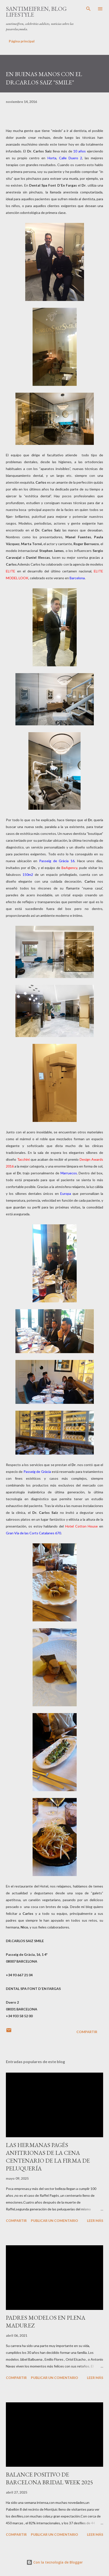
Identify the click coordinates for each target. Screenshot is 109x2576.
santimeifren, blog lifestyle (36, 11)
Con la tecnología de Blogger (54, 2562)
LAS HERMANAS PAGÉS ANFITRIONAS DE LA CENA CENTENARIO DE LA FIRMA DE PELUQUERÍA (48, 2156)
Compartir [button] (86, 2032)
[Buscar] (88, 9)
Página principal (22, 41)
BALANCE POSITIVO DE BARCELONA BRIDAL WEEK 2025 (49, 2478)
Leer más (95, 2220)
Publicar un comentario (54, 2220)
